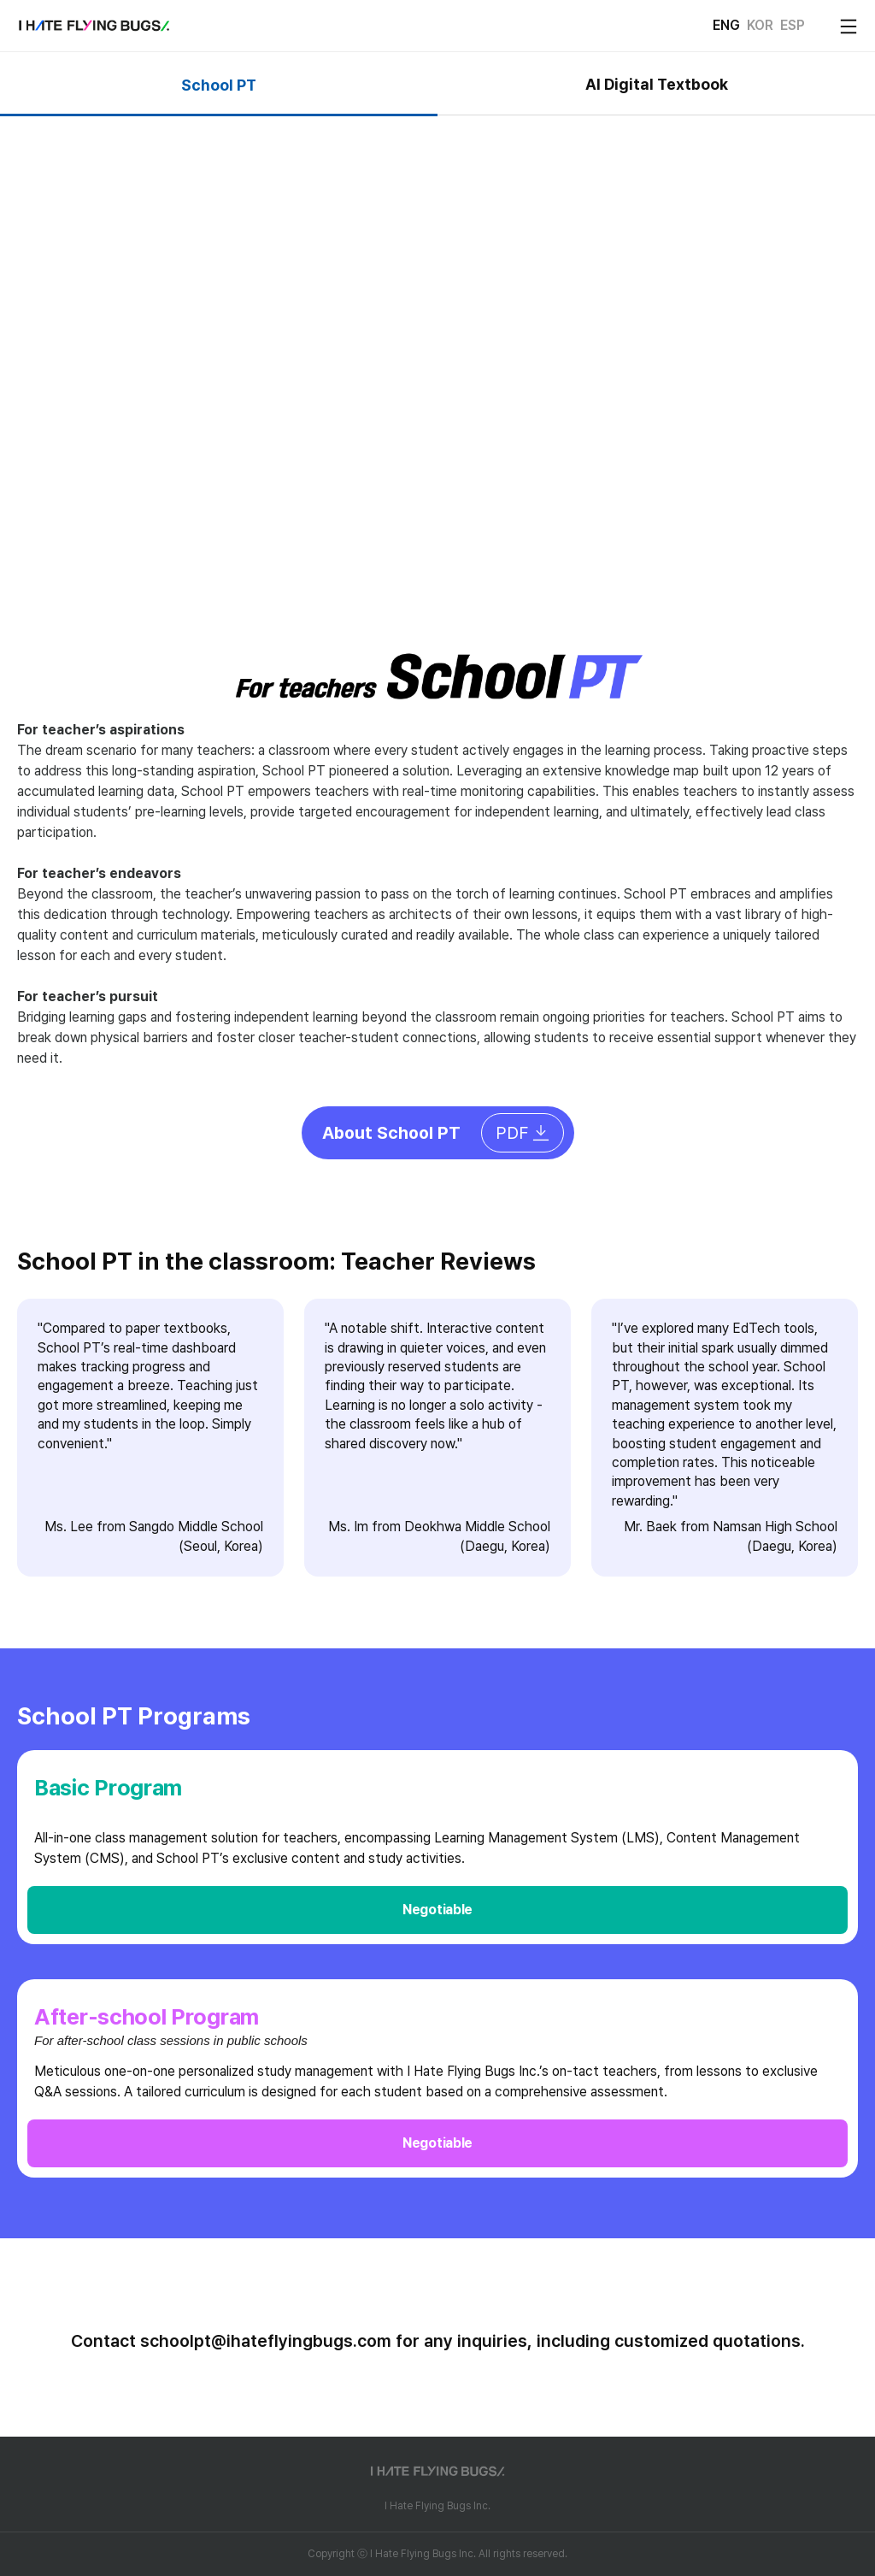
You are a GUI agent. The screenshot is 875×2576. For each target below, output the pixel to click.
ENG (726, 25)
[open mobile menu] (848, 26)
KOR (760, 25)
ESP (792, 25)
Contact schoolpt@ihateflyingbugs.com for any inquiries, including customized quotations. (438, 2341)
